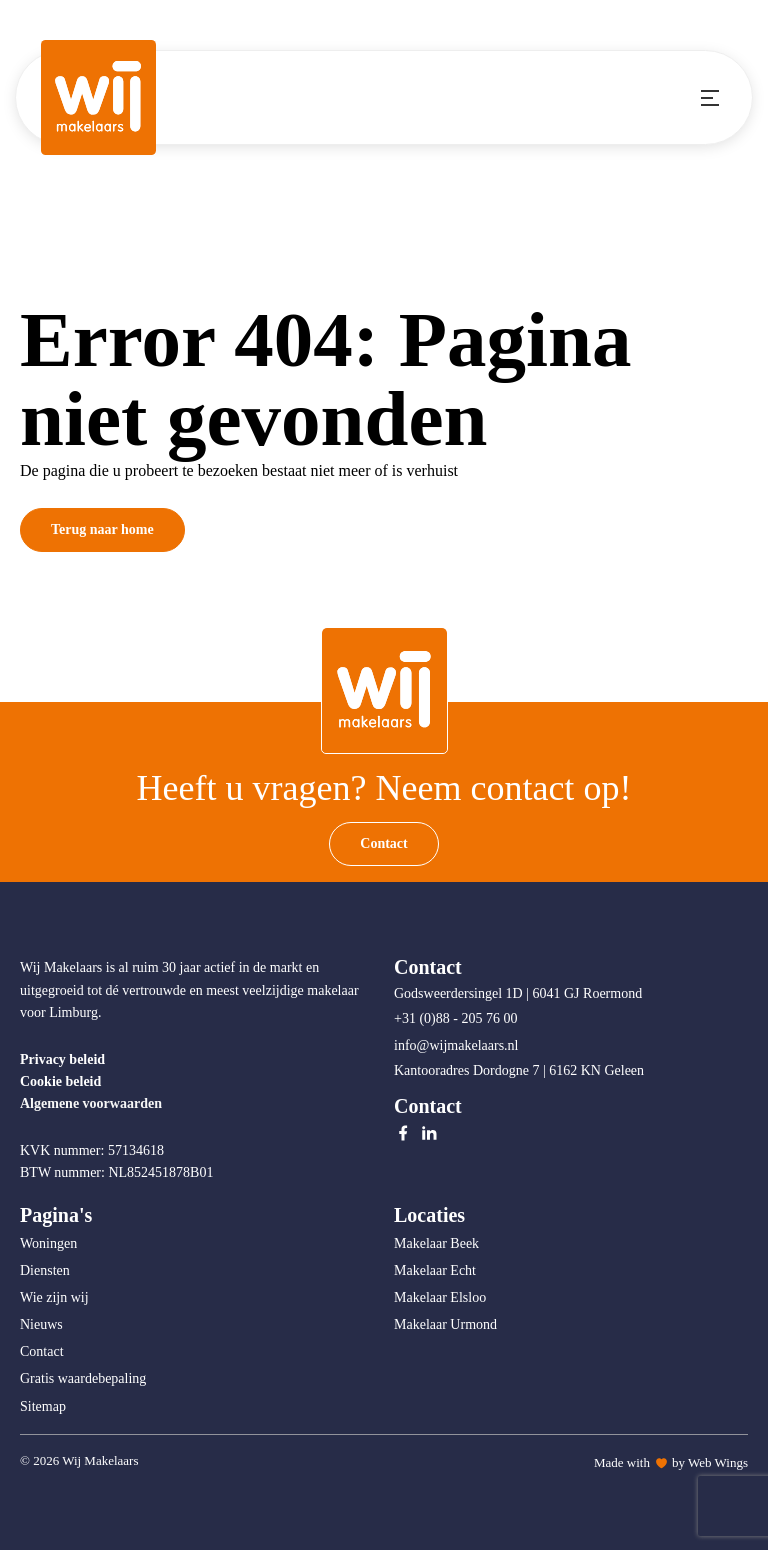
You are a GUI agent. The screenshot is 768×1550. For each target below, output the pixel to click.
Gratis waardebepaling (83, 1378)
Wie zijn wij (54, 1297)
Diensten (45, 1270)
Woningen (48, 1243)
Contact (383, 843)
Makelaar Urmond (445, 1324)
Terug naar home (102, 529)
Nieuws (41, 1324)
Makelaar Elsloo (440, 1297)
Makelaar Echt (435, 1270)
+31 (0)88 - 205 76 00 (457, 1018)
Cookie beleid (60, 1081)
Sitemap (43, 1406)
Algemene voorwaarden (91, 1103)
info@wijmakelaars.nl (458, 1045)
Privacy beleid (62, 1059)
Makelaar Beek (436, 1243)
